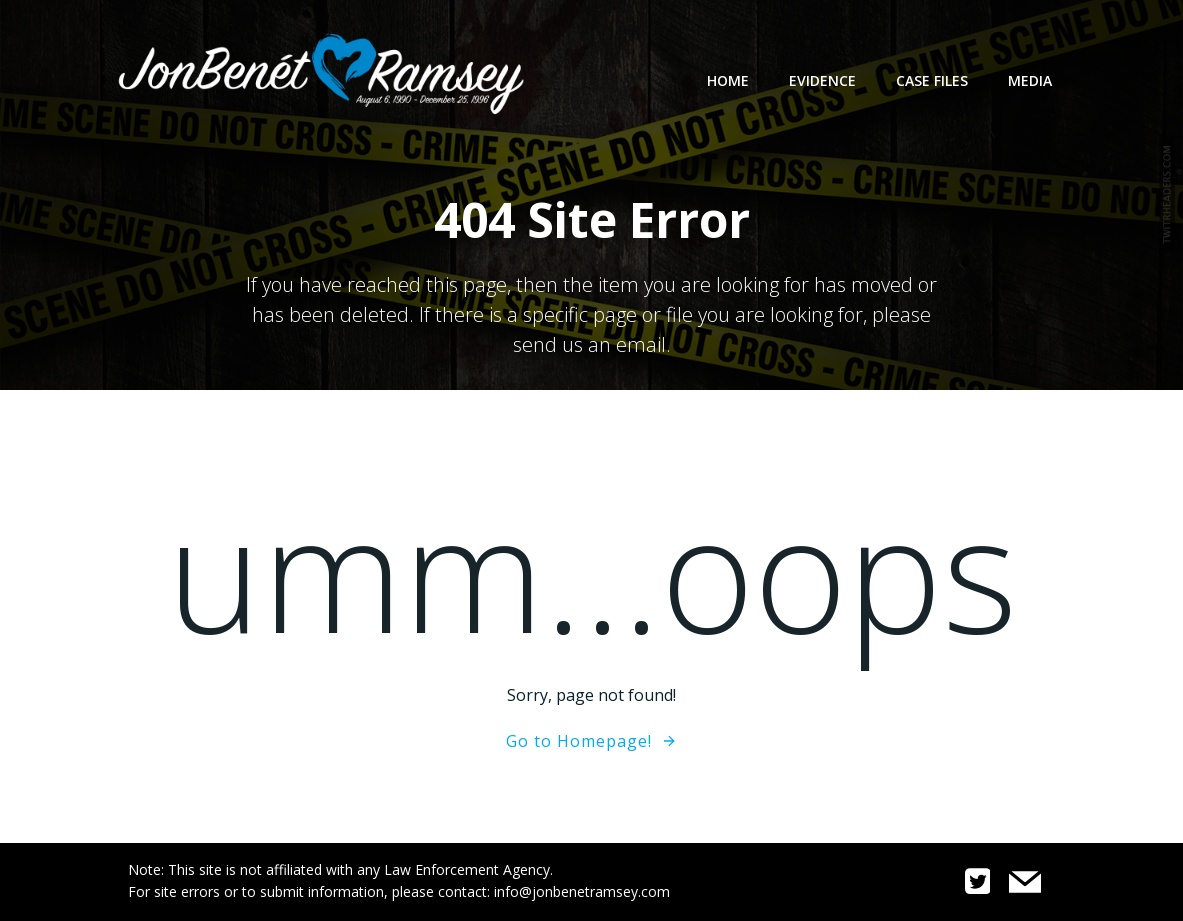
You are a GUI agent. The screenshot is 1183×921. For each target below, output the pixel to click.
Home (728, 80)
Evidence (822, 80)
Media (1030, 80)
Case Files (932, 80)
